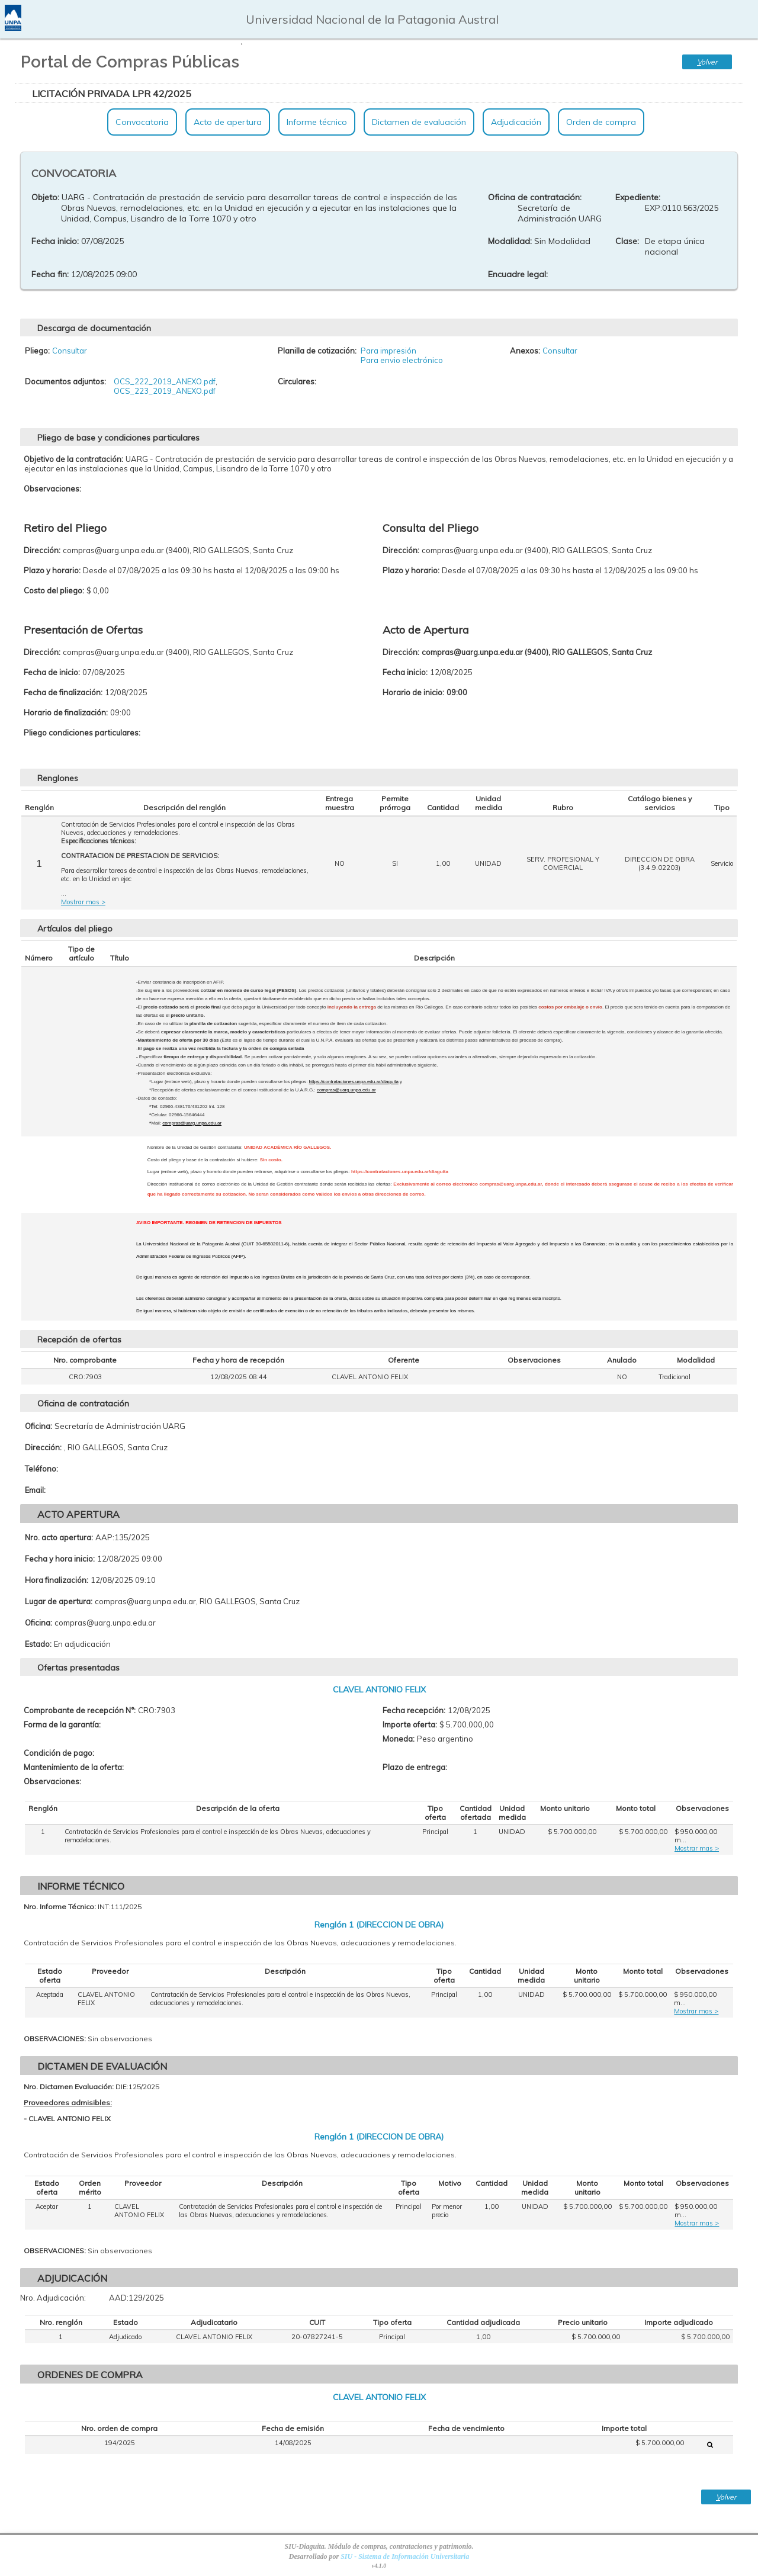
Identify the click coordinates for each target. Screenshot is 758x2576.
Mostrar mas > (83, 902)
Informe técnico (317, 122)
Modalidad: (510, 241)
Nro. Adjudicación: (53, 2297)
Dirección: (43, 1447)
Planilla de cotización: (317, 350)
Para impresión (388, 350)
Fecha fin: (50, 274)
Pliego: (37, 350)
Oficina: (38, 1426)
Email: (35, 1490)
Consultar (69, 350)
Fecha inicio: (55, 241)
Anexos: (525, 350)
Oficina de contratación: (535, 197)
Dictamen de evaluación (419, 122)
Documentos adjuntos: (65, 381)
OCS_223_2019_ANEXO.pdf (165, 391)
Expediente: (637, 197)
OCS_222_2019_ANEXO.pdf (165, 381)
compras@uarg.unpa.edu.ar (346, 1090)
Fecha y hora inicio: (60, 1558)
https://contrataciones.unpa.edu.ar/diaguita (354, 1081)
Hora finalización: (56, 1580)
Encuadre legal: (518, 274)
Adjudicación (516, 122)
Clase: (627, 241)
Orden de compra (601, 122)
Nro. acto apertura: (59, 1537)
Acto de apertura (228, 122)
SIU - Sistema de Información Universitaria (405, 2556)
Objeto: (45, 197)
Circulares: (297, 381)
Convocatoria (142, 122)
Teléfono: (41, 1468)
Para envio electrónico (402, 360)
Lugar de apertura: (58, 1601)
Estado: (38, 1644)
